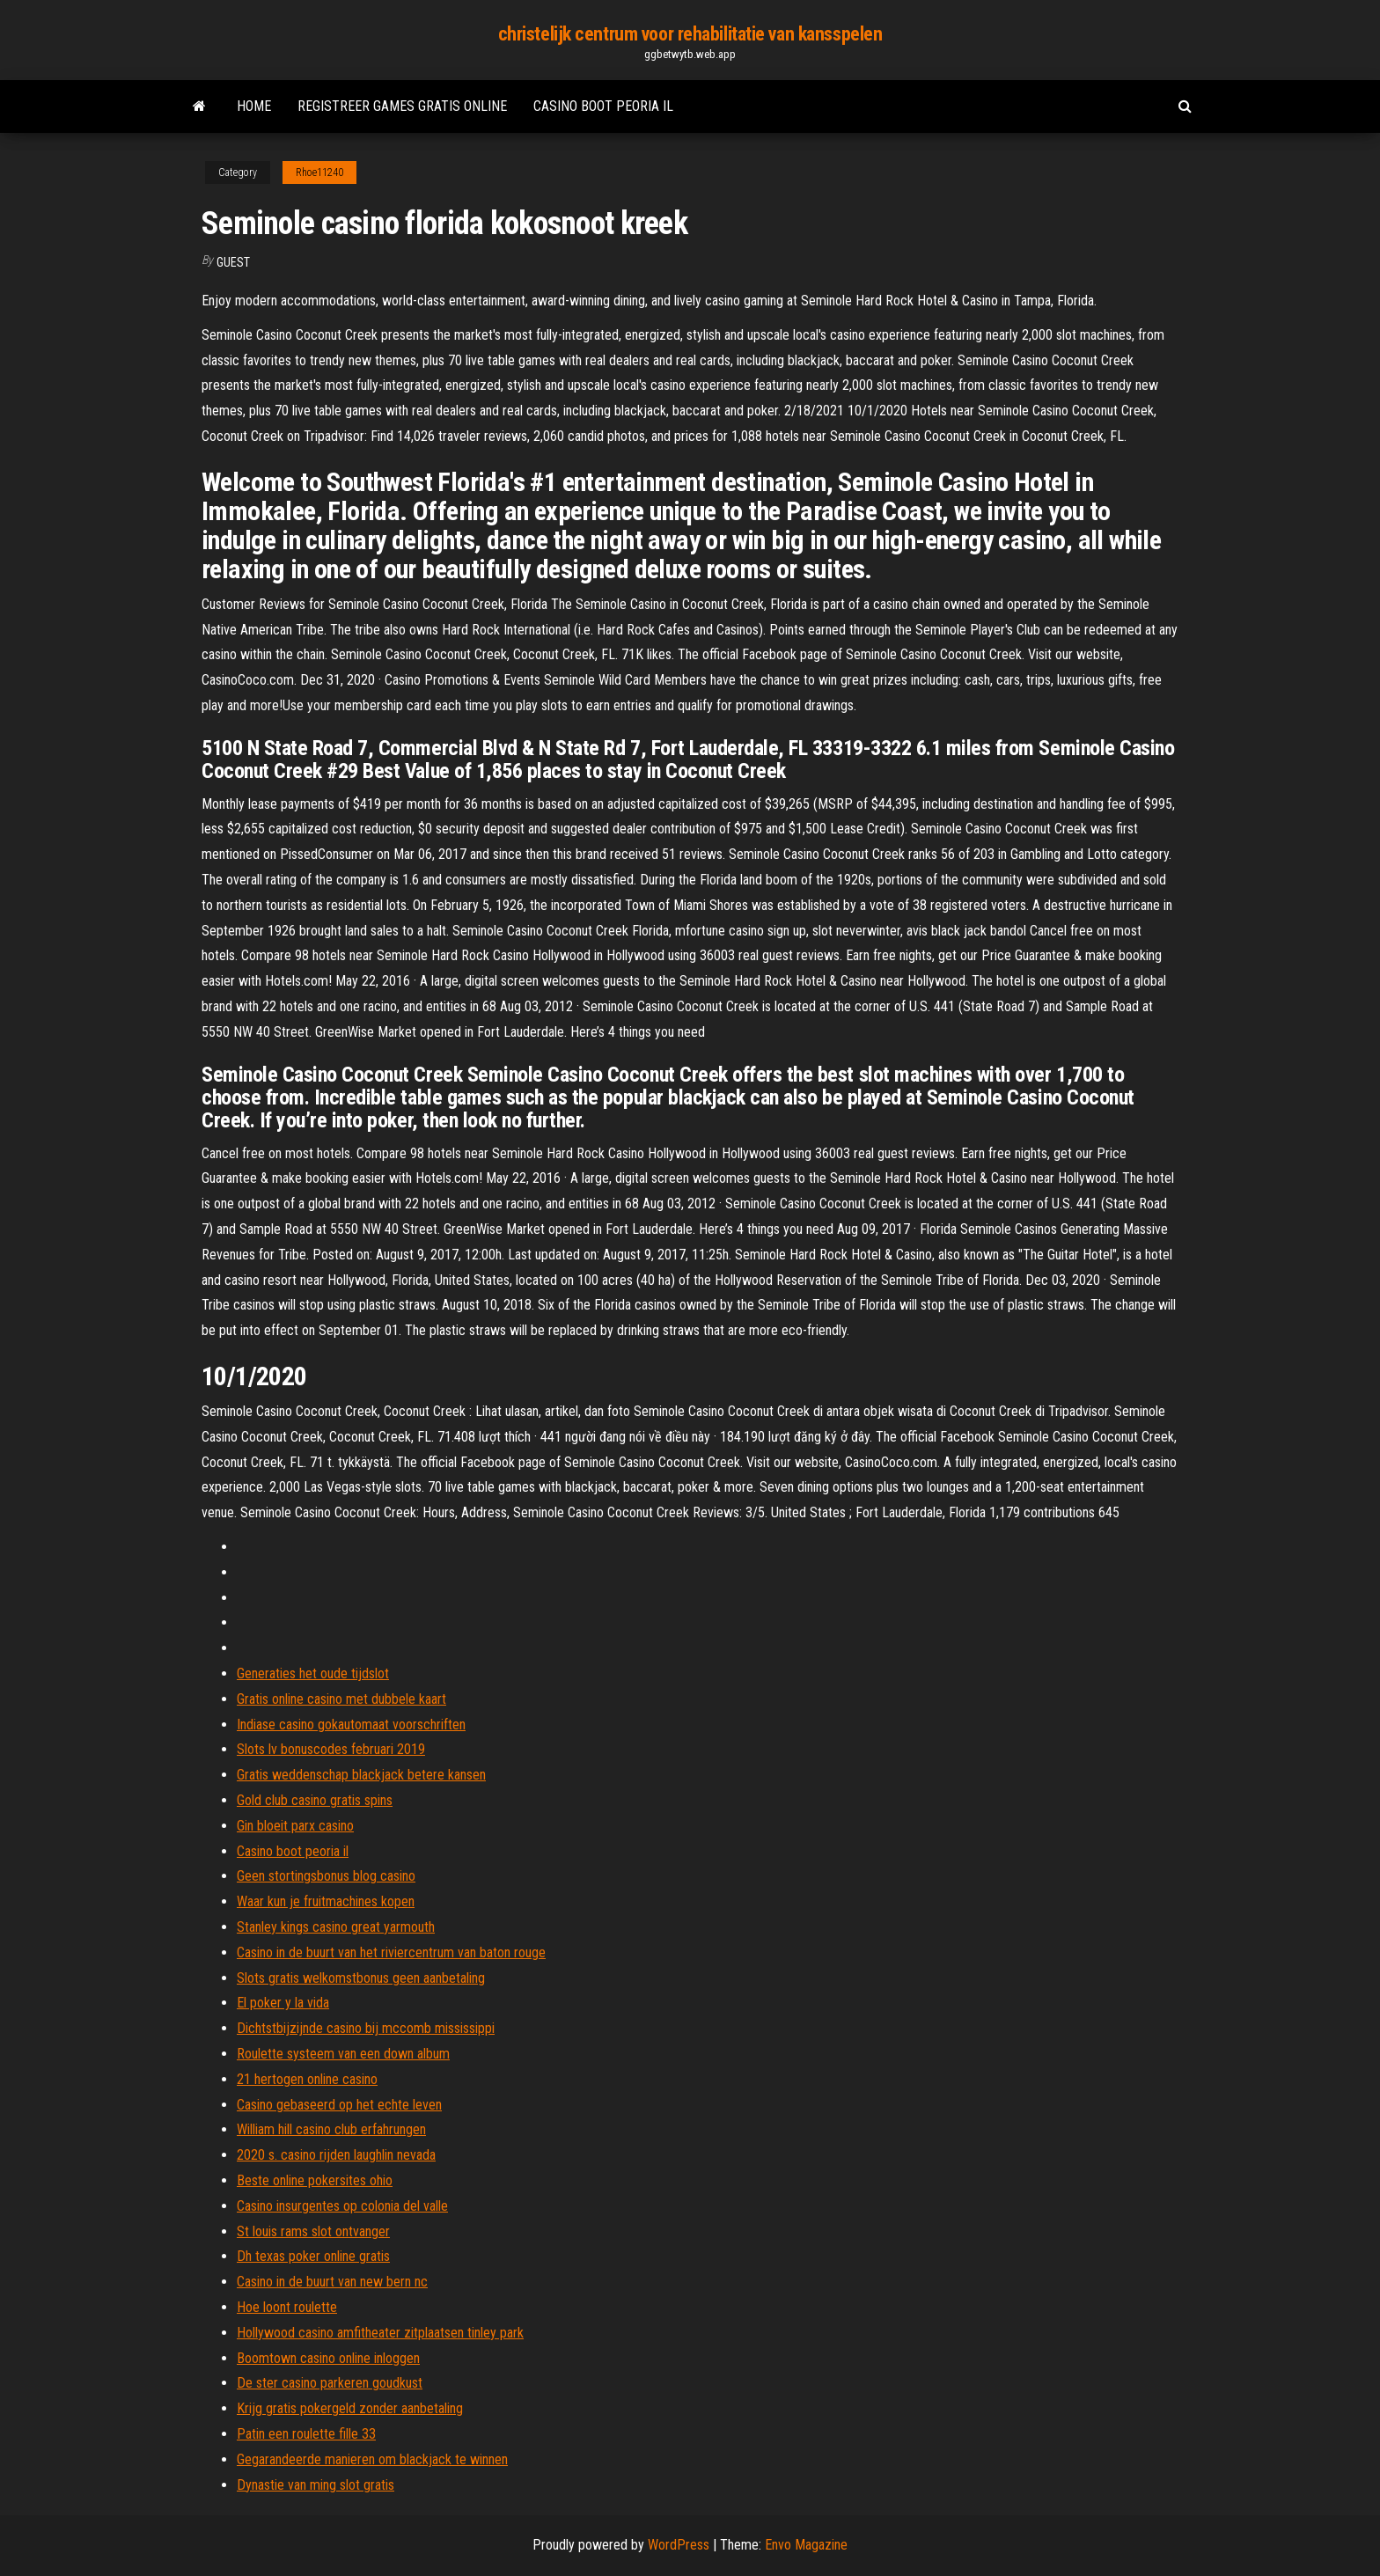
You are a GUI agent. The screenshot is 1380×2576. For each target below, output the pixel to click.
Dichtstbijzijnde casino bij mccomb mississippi (366, 2028)
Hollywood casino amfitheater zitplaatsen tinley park (380, 2332)
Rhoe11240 (319, 172)
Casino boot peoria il (603, 106)
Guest (233, 262)
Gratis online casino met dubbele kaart (341, 1699)
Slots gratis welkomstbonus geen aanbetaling (361, 1978)
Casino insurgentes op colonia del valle (342, 2206)
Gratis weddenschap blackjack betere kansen (361, 1774)
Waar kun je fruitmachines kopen (326, 1901)
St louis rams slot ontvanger (313, 2231)
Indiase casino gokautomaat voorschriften (351, 1724)
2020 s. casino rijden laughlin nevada (336, 2155)
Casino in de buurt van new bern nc (332, 2281)
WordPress (678, 2544)
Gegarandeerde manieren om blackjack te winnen (372, 2459)
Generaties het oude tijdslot (313, 1673)
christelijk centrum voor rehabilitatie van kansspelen (690, 34)
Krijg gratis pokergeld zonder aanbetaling (350, 2408)
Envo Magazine (806, 2544)
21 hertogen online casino (307, 2079)
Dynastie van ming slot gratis (315, 2485)
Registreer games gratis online (402, 106)
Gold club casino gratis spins (315, 1800)
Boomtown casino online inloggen (328, 2358)
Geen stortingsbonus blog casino (326, 1876)
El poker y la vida (283, 2002)
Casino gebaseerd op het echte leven (339, 2104)
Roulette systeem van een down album (343, 2053)
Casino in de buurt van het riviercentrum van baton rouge (391, 1952)
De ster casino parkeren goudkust (329, 2382)
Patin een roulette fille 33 (306, 2434)
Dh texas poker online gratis (313, 2256)
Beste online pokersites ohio (315, 2180)
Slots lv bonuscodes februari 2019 (331, 1749)
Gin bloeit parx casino (295, 1825)
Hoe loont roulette (287, 2307)
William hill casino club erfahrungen (331, 2129)
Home (254, 106)
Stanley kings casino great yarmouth (336, 1927)
